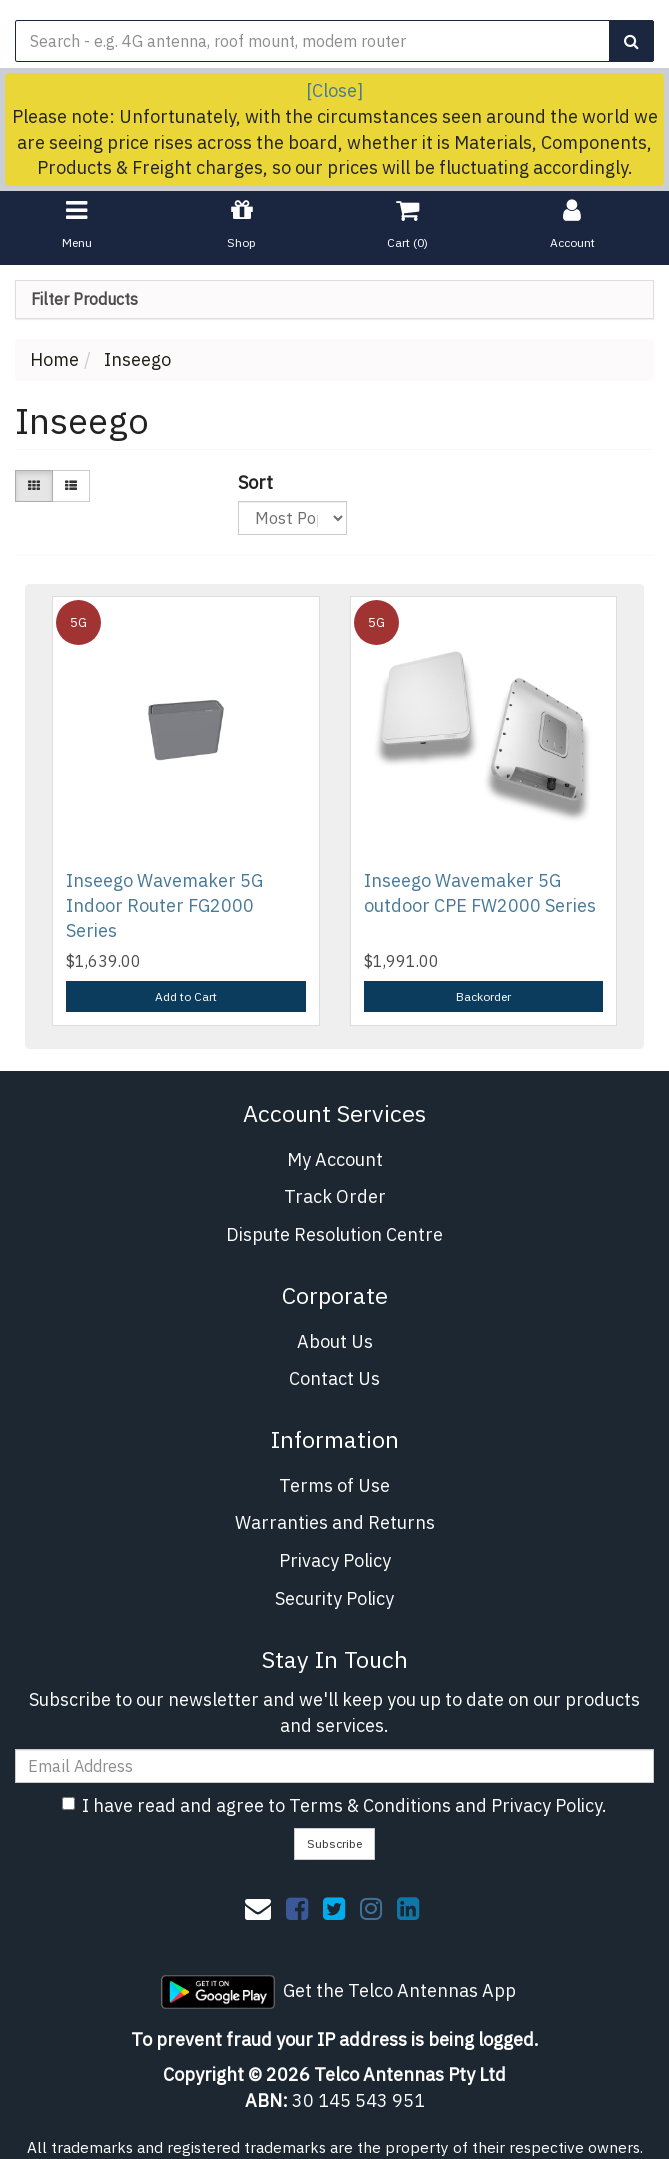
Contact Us (334, 1378)
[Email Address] (334, 1766)
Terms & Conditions (370, 1805)
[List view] (71, 485)
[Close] (334, 90)
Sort (245, 482)
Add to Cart (186, 996)
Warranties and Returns (335, 1522)
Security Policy (334, 1598)
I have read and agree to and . (334, 1805)
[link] (297, 1908)
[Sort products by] (292, 518)
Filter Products (84, 300)
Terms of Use (334, 1485)
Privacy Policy (335, 1560)
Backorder (483, 996)
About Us (335, 1341)
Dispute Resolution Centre (334, 1234)
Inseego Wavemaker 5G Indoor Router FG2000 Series (164, 905)
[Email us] (258, 1908)
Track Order (335, 1196)
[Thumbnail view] (34, 485)
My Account (335, 1159)
